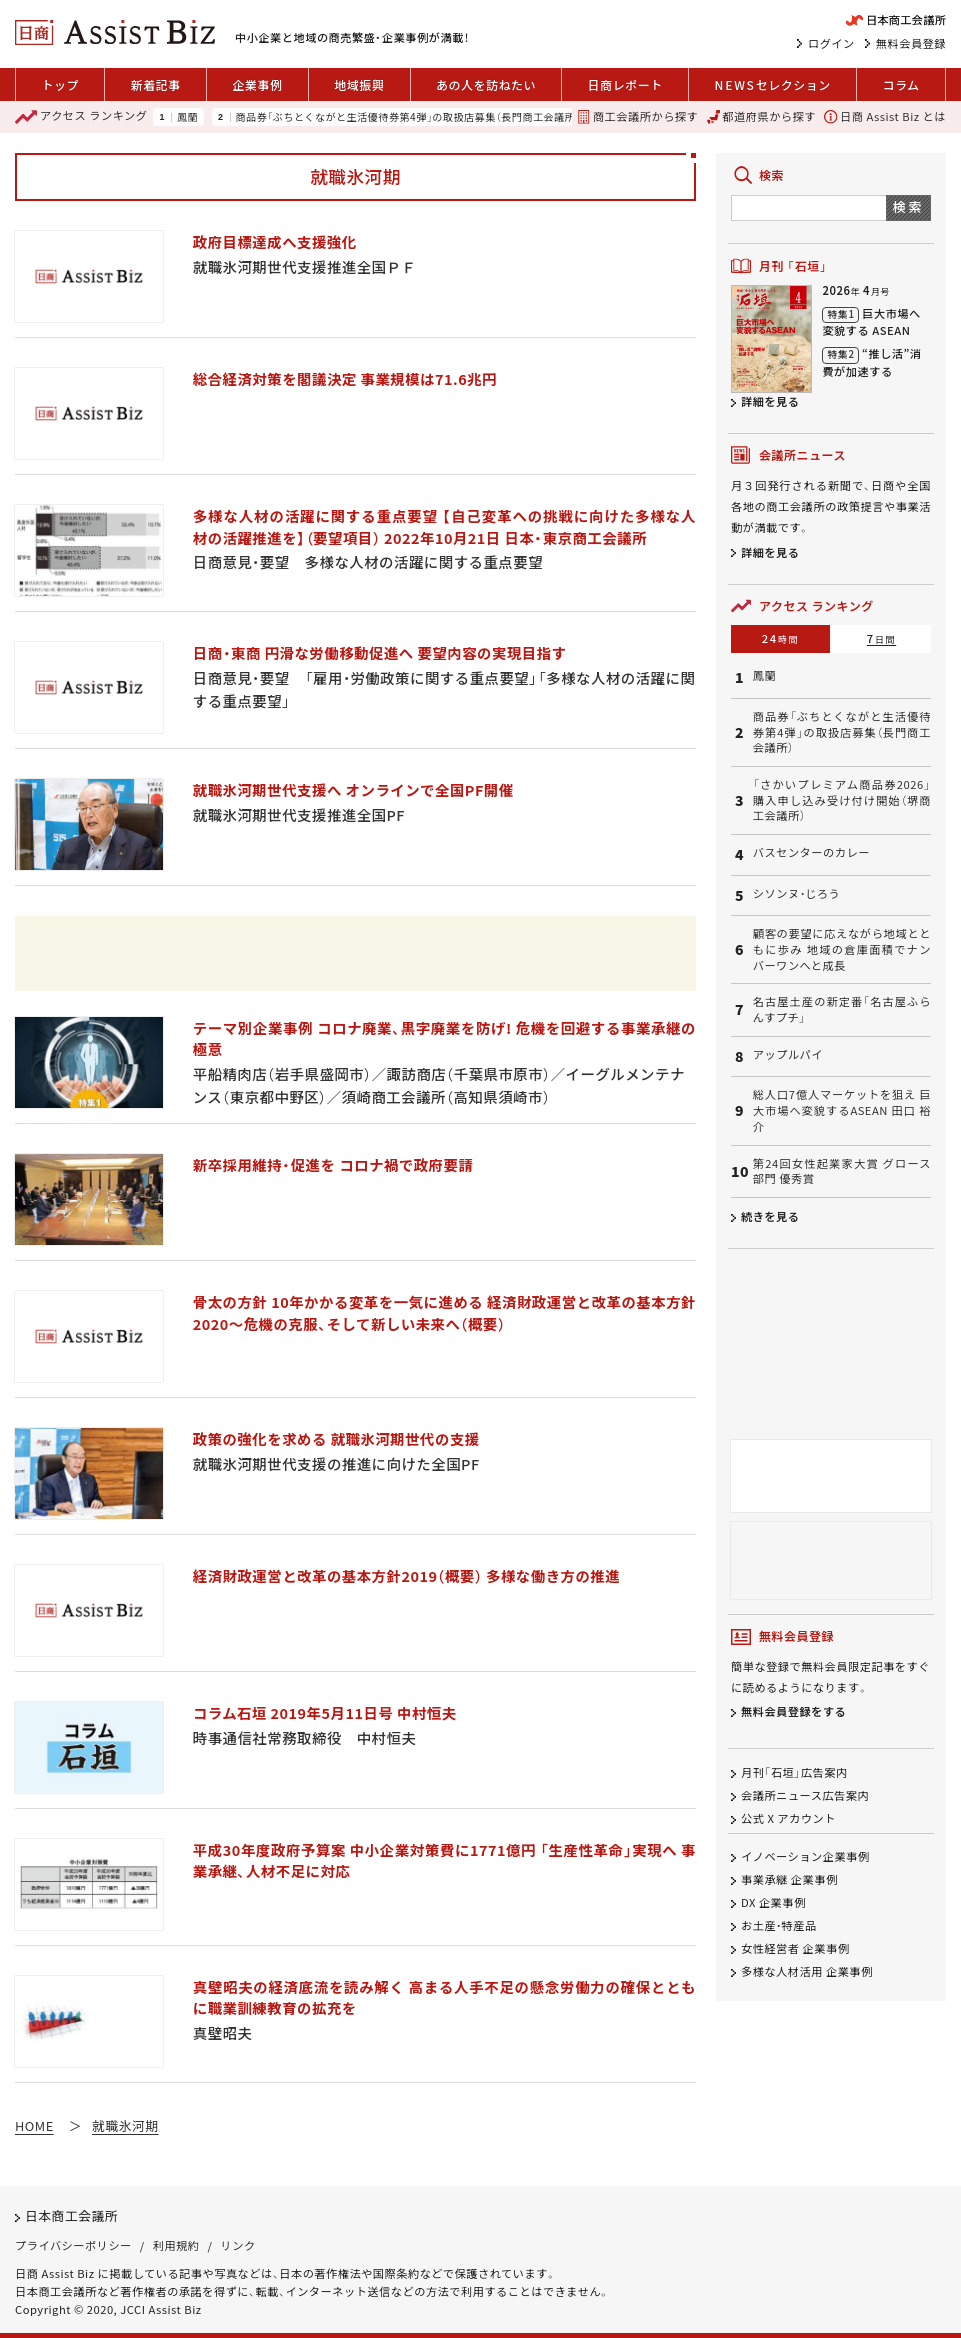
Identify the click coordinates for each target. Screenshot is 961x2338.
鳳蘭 (187, 117)
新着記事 (156, 84)
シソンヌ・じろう (796, 893)
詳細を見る (770, 401)
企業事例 (257, 84)
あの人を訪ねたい (486, 84)
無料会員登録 (911, 43)
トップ (60, 84)
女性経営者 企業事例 (795, 1948)
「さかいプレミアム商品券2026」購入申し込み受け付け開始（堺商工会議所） (842, 800)
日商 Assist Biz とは (885, 116)
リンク (238, 2245)
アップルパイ (788, 1054)
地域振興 (359, 84)
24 (780, 638)
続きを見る (770, 1216)
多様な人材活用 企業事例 (807, 1971)
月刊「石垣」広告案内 (794, 1772)
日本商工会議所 (71, 2215)
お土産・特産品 (779, 1925)
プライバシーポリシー (73, 2245)
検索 (908, 206)
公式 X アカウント (788, 1818)
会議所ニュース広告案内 (805, 1795)
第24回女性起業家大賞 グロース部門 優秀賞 (842, 1171)
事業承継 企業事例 (789, 1879)
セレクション (773, 84)
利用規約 (176, 2245)
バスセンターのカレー (811, 852)
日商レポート (625, 84)
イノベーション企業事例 (805, 1857)
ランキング (81, 117)
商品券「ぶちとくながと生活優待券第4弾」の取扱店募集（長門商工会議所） (408, 117)
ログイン (831, 43)
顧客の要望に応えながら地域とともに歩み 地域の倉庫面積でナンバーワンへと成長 (842, 949)
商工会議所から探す (637, 116)
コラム (900, 84)
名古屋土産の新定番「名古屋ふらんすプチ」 (842, 1009)
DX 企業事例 (773, 1902)
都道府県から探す (761, 116)
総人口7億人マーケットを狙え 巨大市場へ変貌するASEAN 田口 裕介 (842, 1110)
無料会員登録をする (793, 1712)
